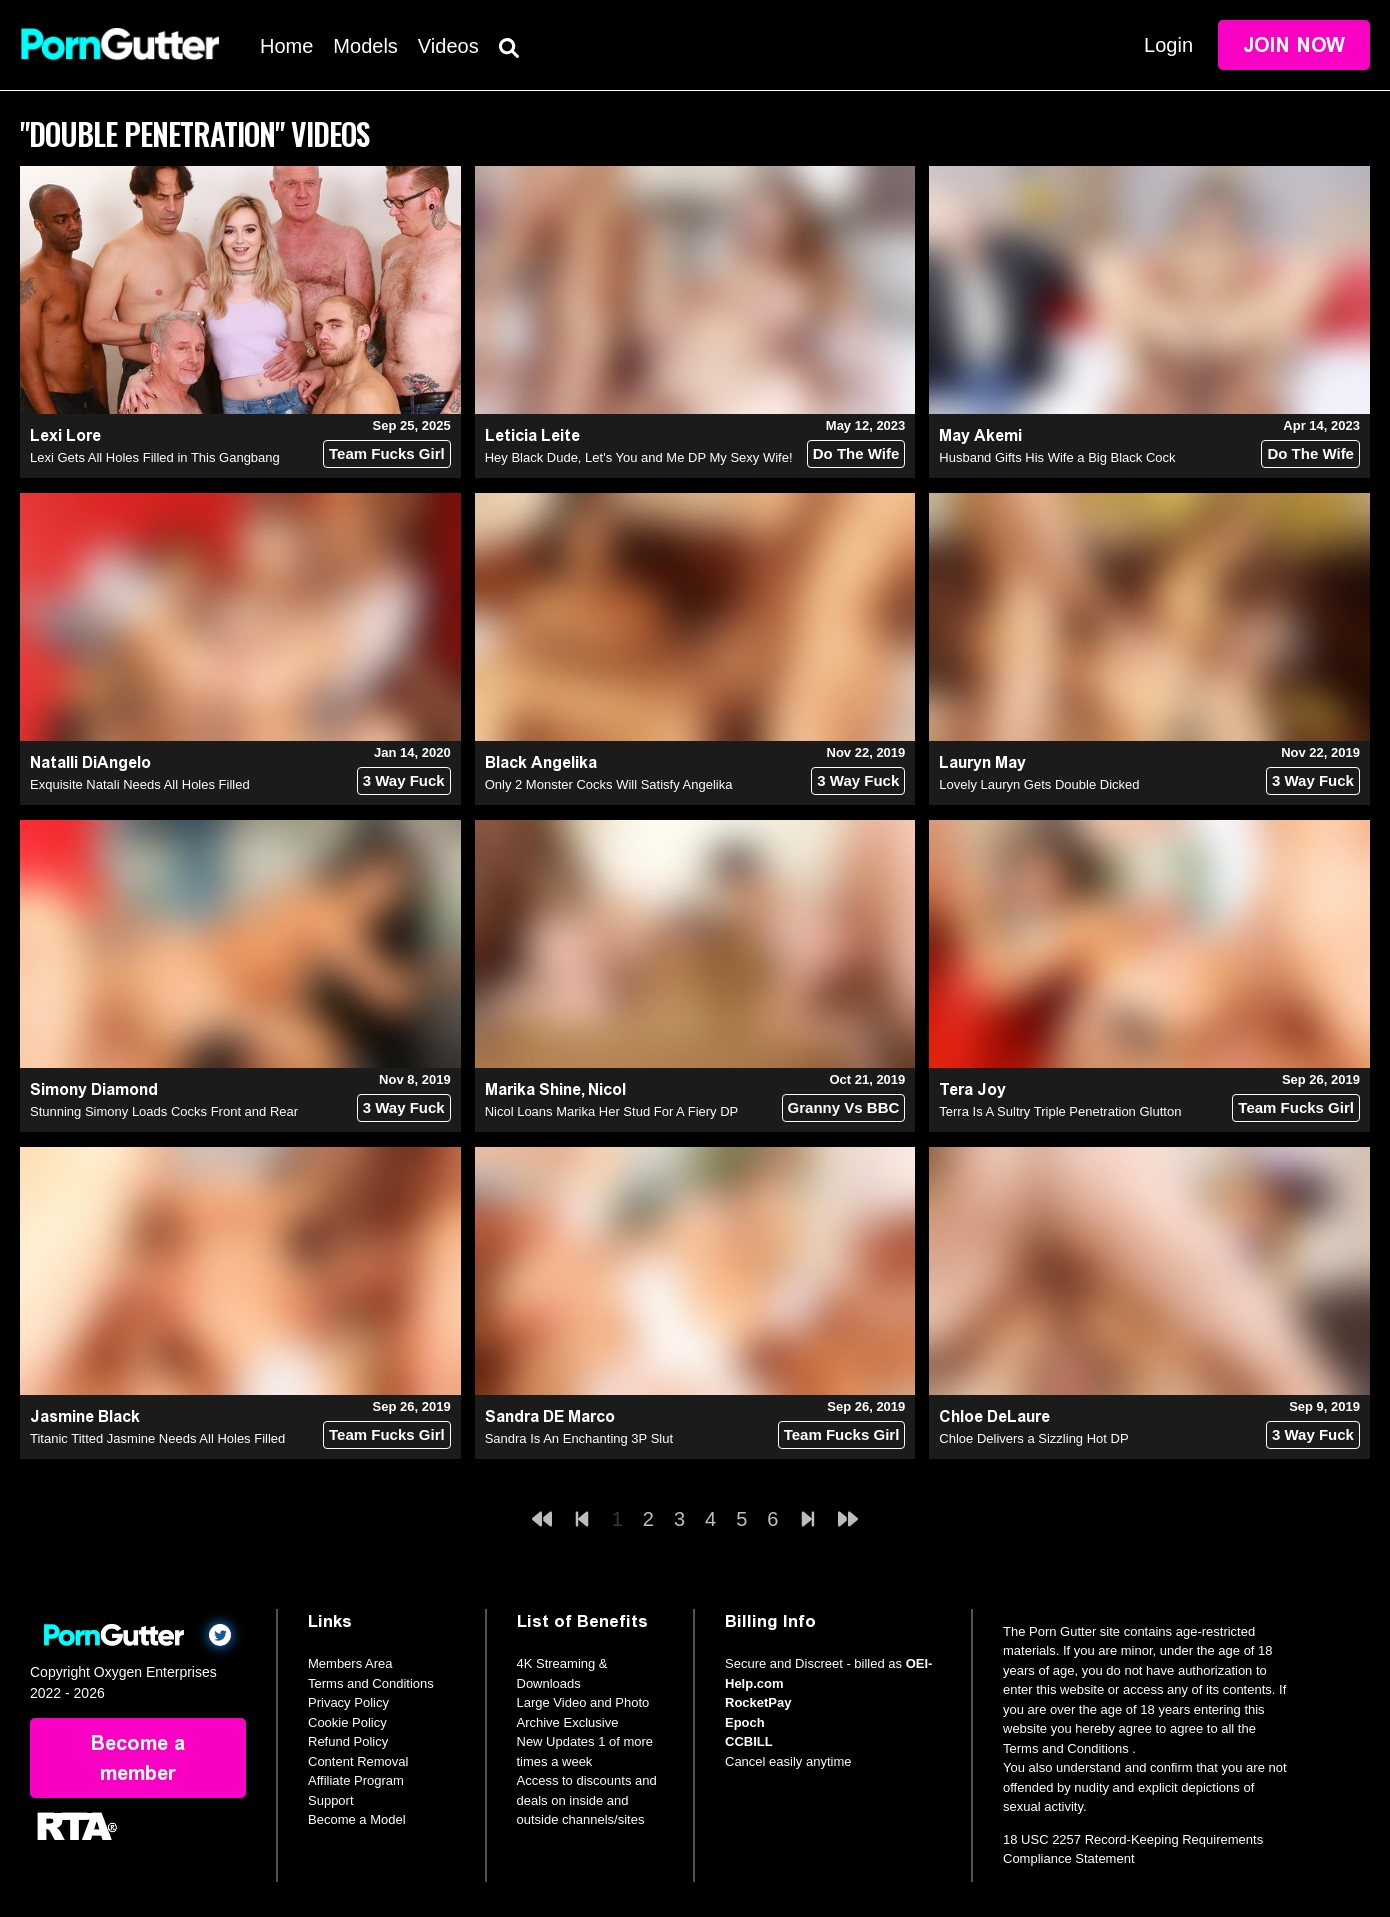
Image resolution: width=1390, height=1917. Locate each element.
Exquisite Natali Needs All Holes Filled (140, 784)
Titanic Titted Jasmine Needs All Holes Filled (157, 1438)
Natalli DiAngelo (90, 762)
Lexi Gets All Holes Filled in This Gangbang (155, 457)
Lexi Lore (65, 435)
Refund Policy (348, 1741)
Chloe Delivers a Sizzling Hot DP (1033, 1438)
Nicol (607, 1089)
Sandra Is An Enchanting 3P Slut (579, 1438)
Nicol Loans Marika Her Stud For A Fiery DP (612, 1111)
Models (365, 46)
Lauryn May (982, 762)
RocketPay (758, 1702)
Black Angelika (541, 762)
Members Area (350, 1663)
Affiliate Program (356, 1780)
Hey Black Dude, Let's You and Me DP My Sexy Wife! (639, 457)
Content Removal (358, 1761)
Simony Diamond (94, 1089)
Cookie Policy (347, 1722)
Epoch (745, 1722)
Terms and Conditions (371, 1683)
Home (286, 46)
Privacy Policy (348, 1702)
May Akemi (980, 435)
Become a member (138, 1758)
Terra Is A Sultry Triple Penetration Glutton (1060, 1111)
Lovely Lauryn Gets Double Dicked (1039, 784)
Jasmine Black (85, 1416)
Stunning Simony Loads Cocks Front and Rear (164, 1111)
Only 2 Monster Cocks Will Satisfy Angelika (609, 784)
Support (331, 1800)
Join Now (1294, 45)
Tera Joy (972, 1089)
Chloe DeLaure (994, 1416)
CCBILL (749, 1741)
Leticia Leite (532, 435)
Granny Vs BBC (844, 1107)
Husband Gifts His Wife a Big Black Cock (1057, 457)
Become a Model (357, 1819)
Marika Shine (533, 1089)
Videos (448, 46)
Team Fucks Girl (387, 453)
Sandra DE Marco (550, 1416)
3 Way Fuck (404, 780)
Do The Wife (856, 453)
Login (1168, 45)
